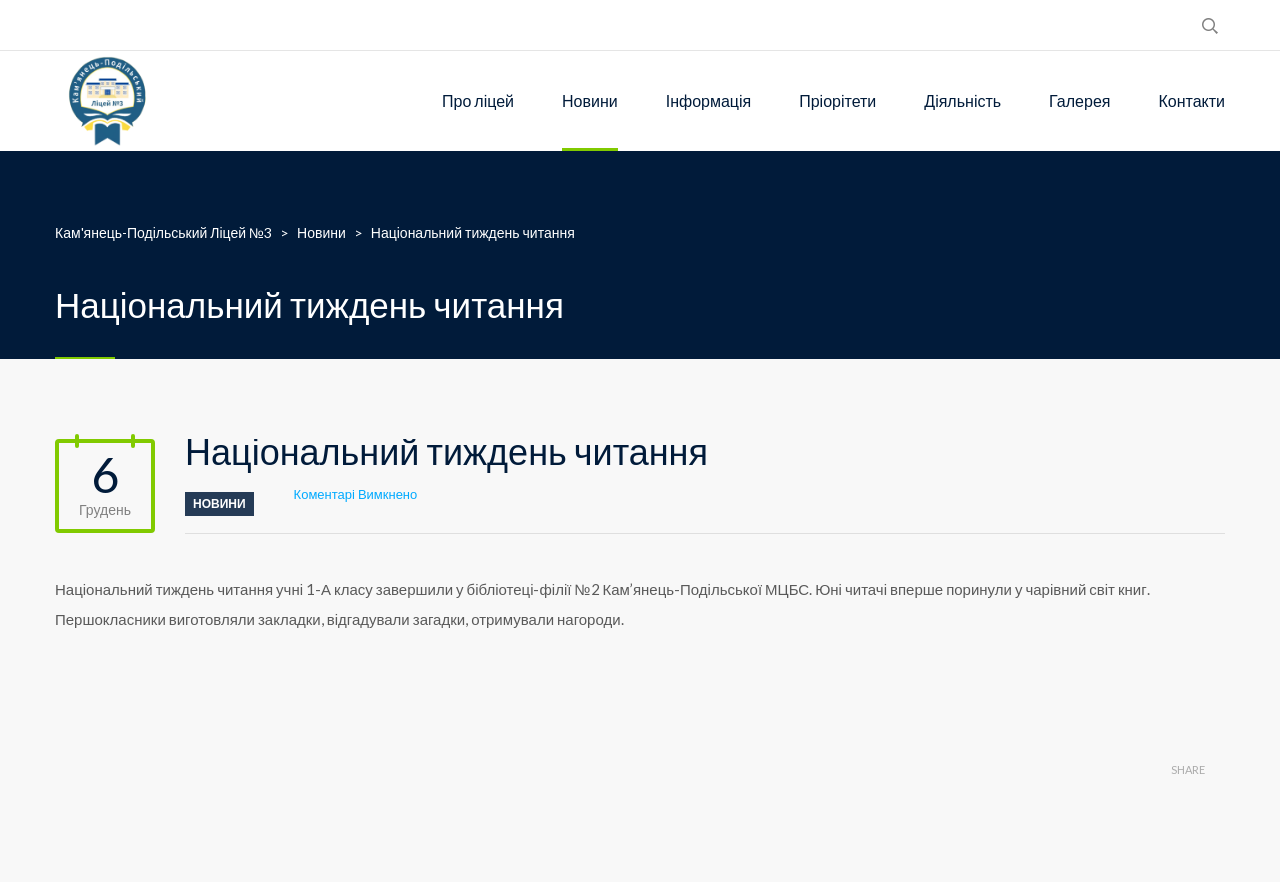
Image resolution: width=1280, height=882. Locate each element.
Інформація (709, 100)
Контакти (1191, 100)
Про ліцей (478, 100)
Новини (590, 100)
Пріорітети (837, 100)
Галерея (1079, 100)
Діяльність (962, 100)
